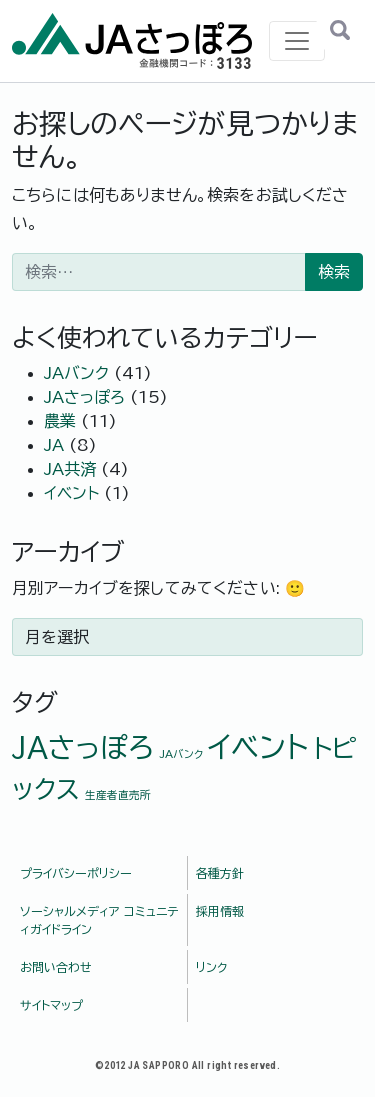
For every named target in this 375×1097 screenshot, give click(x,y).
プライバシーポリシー (76, 873)
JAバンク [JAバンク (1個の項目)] (181, 754)
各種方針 (220, 873)
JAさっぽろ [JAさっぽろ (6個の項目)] (83, 747)
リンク (211, 967)
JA (54, 445)
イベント (71, 493)
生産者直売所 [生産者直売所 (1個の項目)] (118, 795)
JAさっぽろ (84, 397)
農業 (60, 421)
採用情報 (220, 911)
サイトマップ (51, 1005)
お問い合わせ (56, 967)
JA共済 (70, 469)
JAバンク (76, 373)
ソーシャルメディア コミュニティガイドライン (99, 920)
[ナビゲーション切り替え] (297, 41)
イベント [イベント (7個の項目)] (258, 747)
